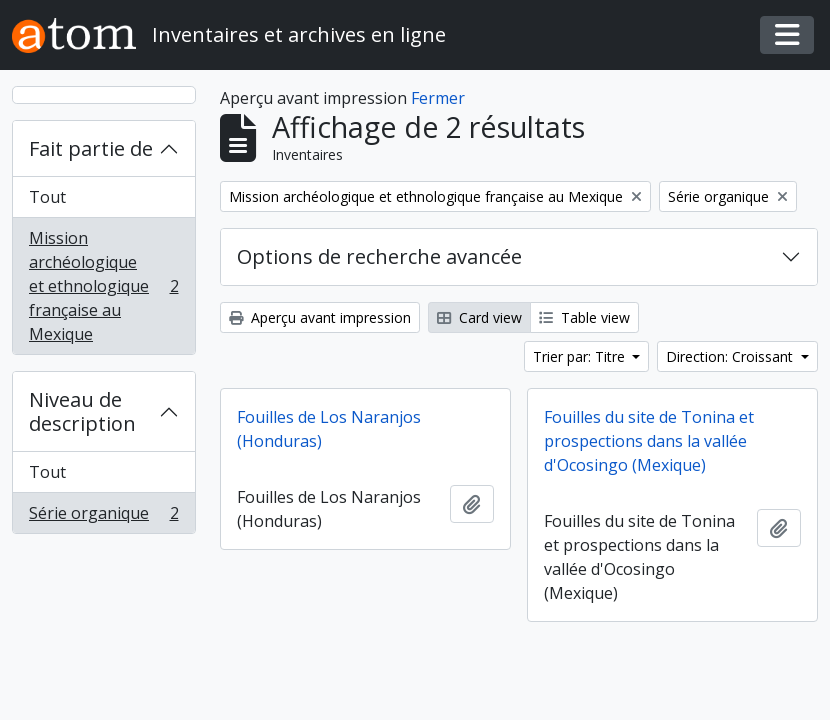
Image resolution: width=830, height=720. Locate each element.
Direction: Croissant (731, 356)
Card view (479, 317)
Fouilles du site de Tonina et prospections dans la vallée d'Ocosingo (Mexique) (649, 441)
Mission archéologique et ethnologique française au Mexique (103, 286)
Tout (47, 197)
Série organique (103, 517)
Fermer (438, 98)
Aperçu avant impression (320, 317)
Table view (584, 317)
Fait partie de (91, 148)
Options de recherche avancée (379, 256)
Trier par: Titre (581, 356)
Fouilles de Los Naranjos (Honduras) (329, 429)
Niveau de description (82, 411)
